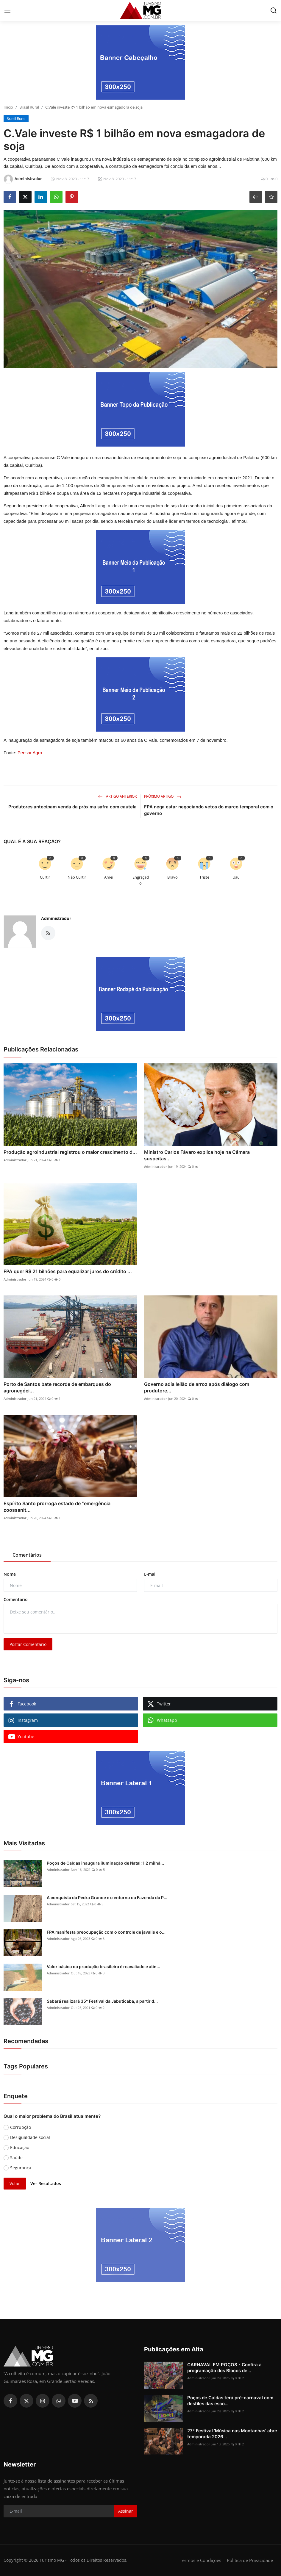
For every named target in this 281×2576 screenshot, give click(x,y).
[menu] (7, 10)
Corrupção (20, 2127)
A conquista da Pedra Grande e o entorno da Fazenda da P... (107, 1897)
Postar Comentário (28, 1644)
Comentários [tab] (27, 1555)
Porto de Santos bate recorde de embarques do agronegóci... (57, 1387)
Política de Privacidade (250, 2560)
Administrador (56, 918)
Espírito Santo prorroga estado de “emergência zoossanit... (57, 1506)
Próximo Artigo (163, 796)
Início (8, 107)
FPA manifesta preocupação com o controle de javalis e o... (106, 1932)
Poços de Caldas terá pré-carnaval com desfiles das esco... (230, 2400)
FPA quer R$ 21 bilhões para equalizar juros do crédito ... (68, 1271)
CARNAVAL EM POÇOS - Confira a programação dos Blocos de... (224, 2367)
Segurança (20, 2167)
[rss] (91, 2401)
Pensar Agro (30, 752)
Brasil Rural (29, 107)
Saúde (16, 2157)
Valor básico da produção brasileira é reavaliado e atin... (103, 1966)
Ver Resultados (45, 2183)
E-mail (150, 1574)
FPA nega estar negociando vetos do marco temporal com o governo (208, 810)
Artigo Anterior (117, 796)
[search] (273, 10)
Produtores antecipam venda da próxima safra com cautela (72, 807)
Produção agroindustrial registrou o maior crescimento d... (70, 1152)
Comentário (16, 1599)
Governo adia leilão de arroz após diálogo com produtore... (196, 1387)
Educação (19, 2147)
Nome (10, 1574)
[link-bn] (140, 62)
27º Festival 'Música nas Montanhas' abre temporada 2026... (232, 2433)
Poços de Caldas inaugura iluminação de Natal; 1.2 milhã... (105, 1863)
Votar (15, 2183)
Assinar (125, 2511)
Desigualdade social (30, 2137)
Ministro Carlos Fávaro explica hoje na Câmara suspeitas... (197, 1155)
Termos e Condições (200, 2560)
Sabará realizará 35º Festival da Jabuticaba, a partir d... (102, 2001)
